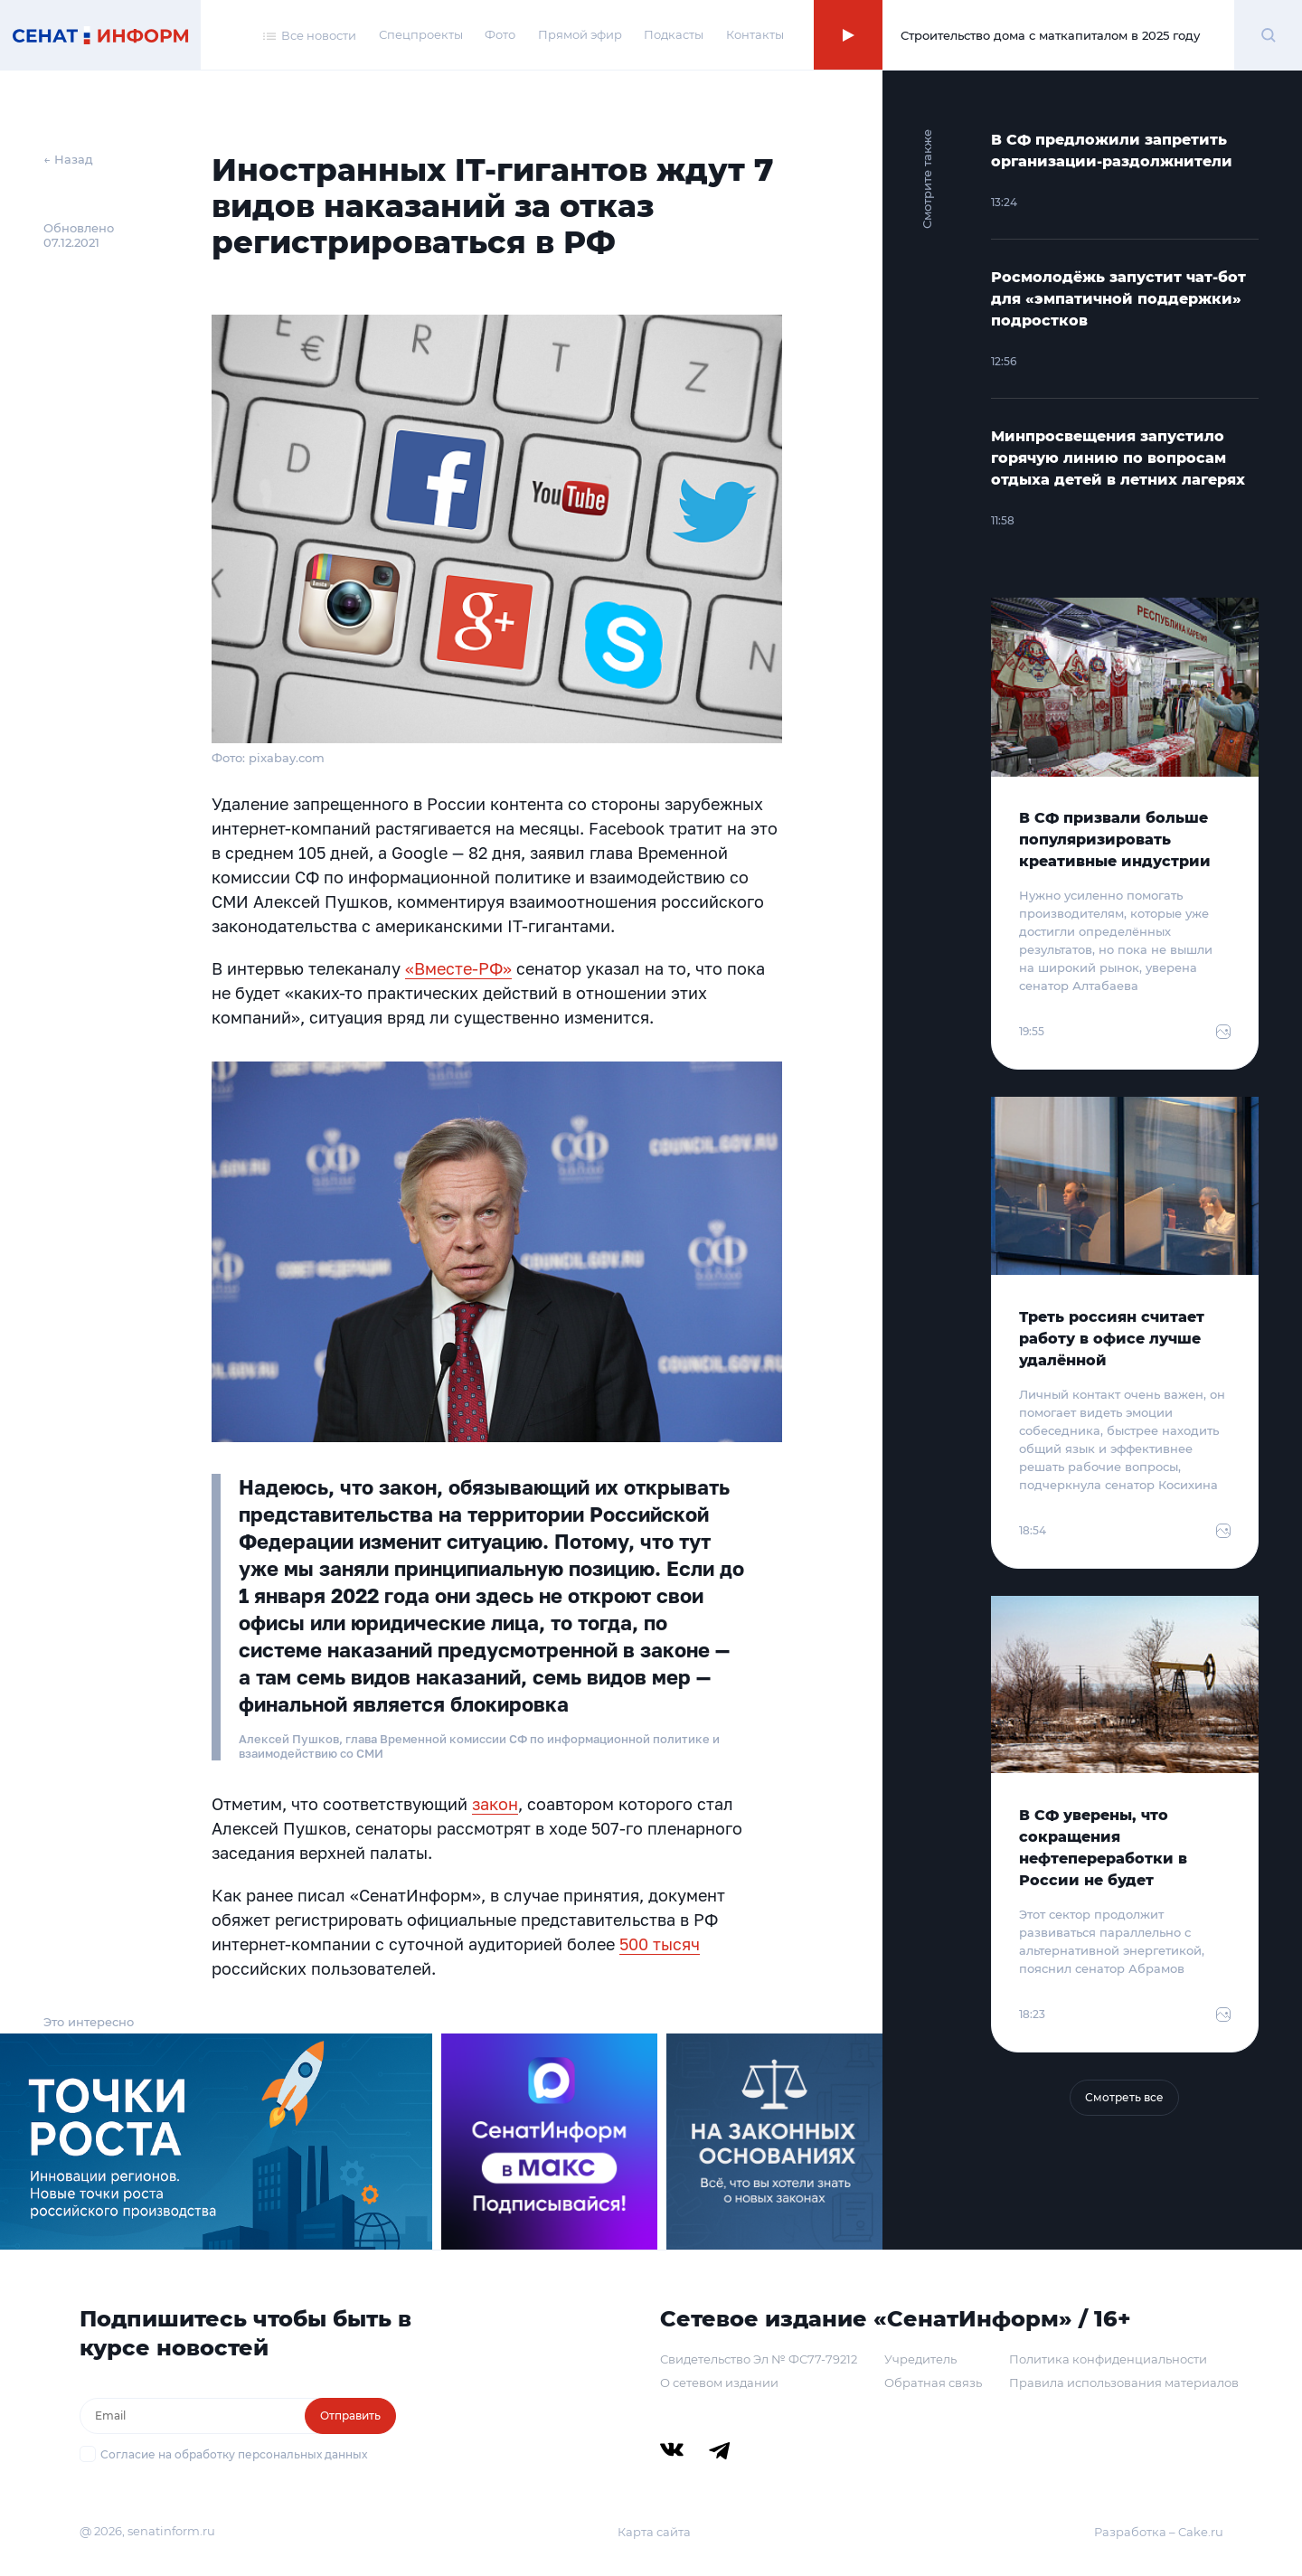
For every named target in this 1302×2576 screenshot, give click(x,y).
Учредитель (920, 2359)
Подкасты (673, 34)
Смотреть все (1124, 2097)
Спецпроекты (421, 34)
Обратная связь (933, 2382)
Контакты (755, 34)
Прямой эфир (580, 34)
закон (495, 1804)
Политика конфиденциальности (1108, 2359)
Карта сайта (654, 2531)
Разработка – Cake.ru (1158, 2531)
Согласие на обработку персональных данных (233, 2454)
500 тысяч (659, 1944)
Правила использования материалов (1124, 2382)
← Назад (68, 159)
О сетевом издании (719, 2382)
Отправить (350, 2415)
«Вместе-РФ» (458, 968)
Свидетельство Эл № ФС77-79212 (758, 2359)
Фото (500, 34)
